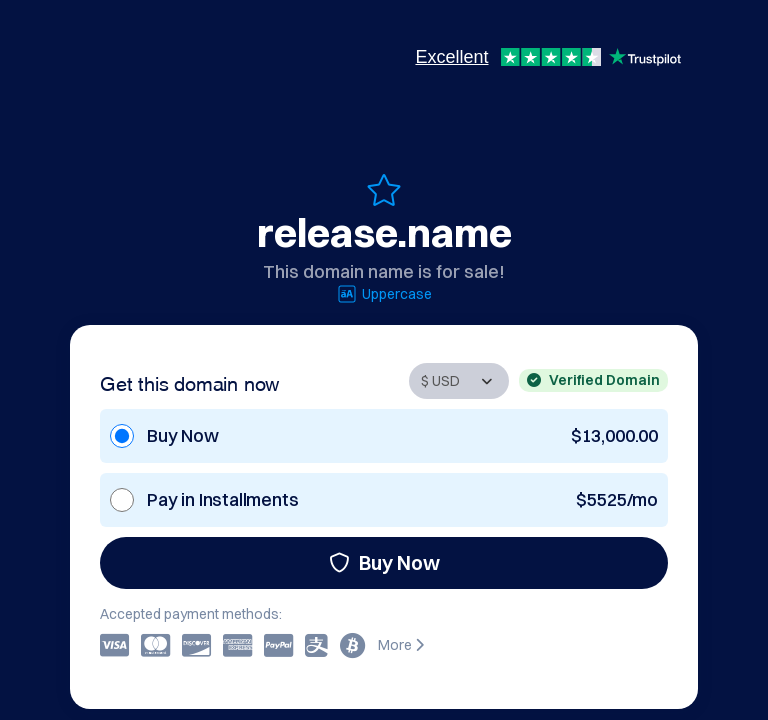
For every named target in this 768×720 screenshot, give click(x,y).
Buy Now (384, 562)
